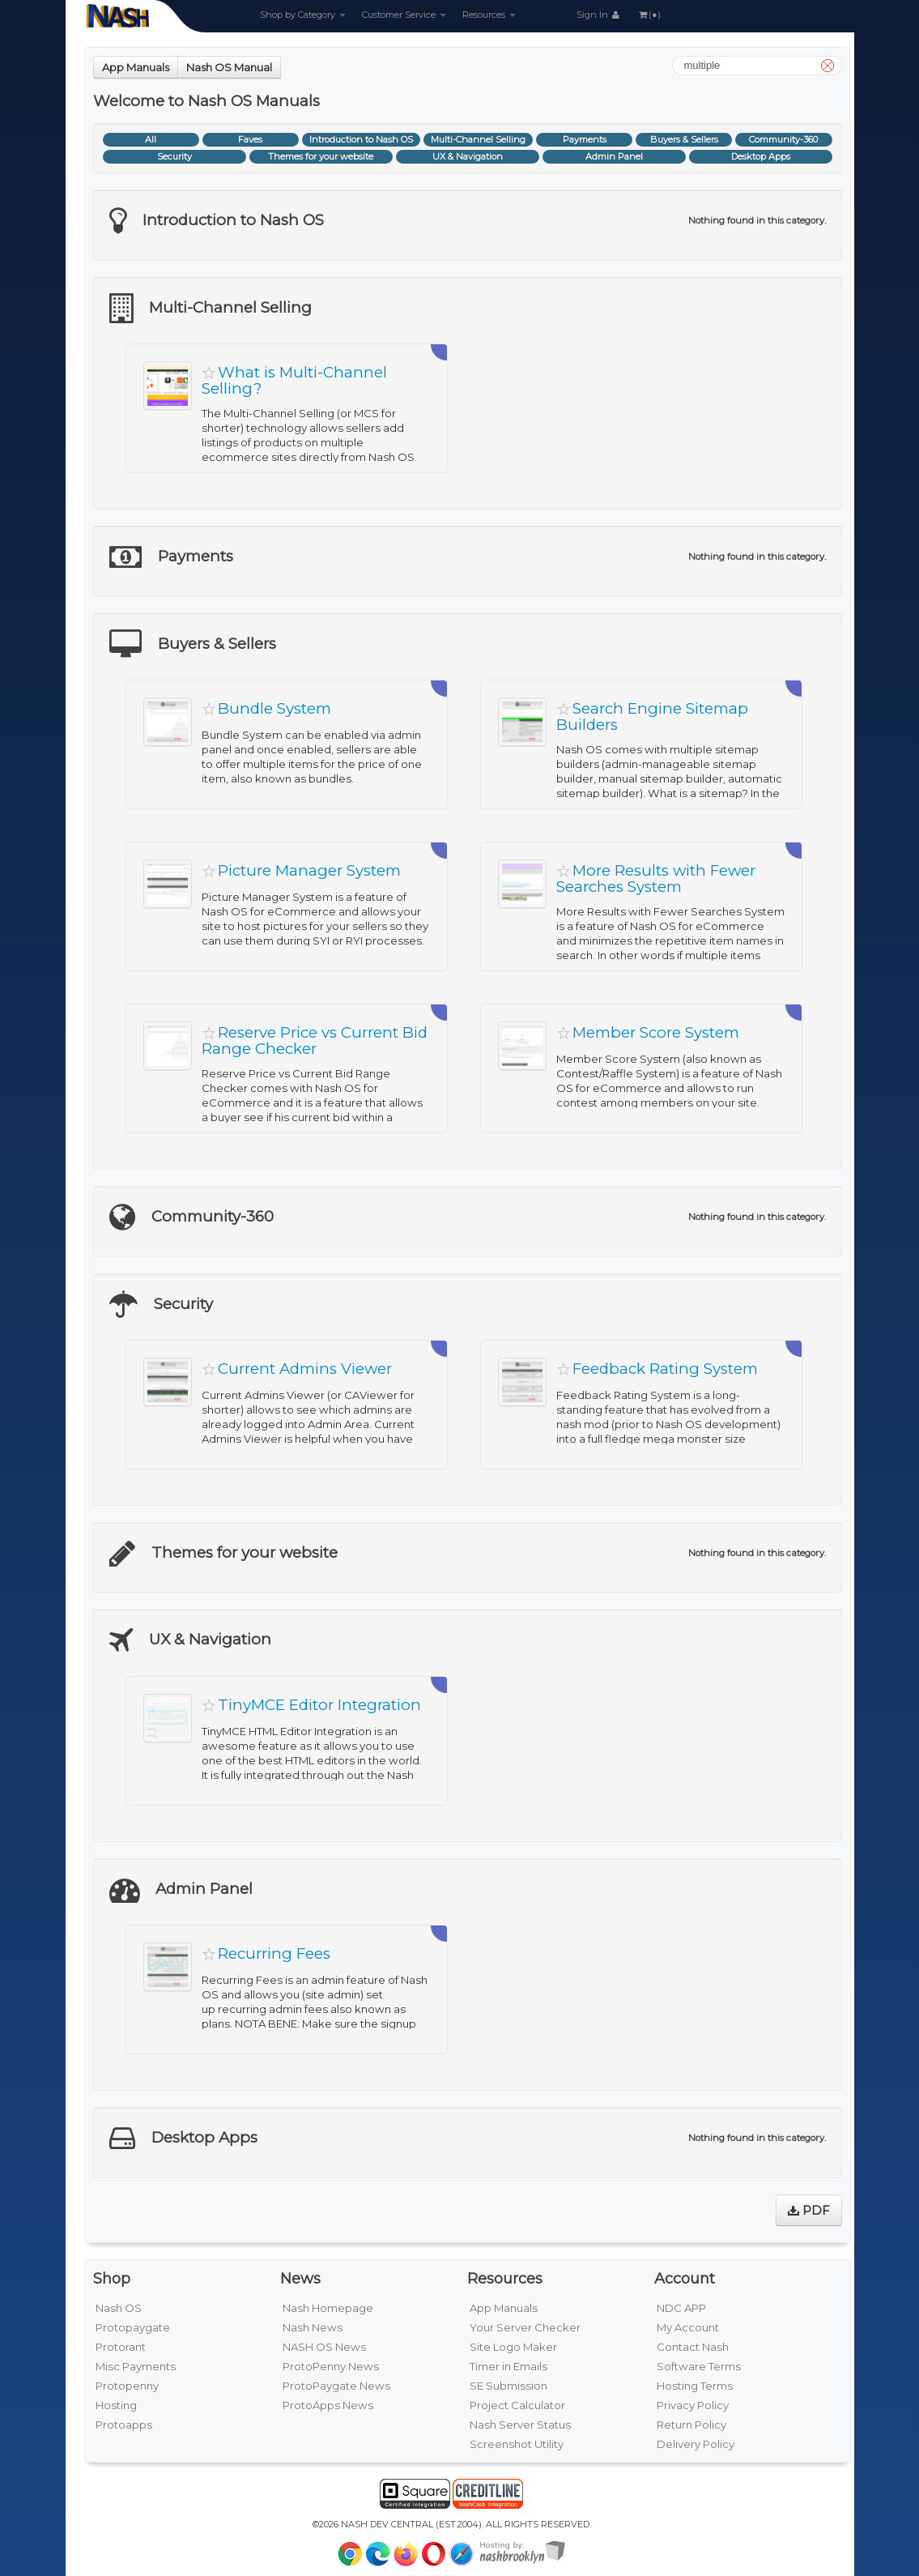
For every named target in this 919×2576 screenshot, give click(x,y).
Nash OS (119, 2307)
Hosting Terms (695, 2385)
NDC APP (681, 2307)
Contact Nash (693, 2346)
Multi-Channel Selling (478, 139)
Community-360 (783, 139)
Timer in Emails (508, 2366)
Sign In (599, 14)
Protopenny (127, 2385)
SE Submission (508, 2385)
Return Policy (691, 2424)
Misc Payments (136, 2366)
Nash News (312, 2327)
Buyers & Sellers (684, 139)
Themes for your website (320, 156)
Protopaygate (133, 2327)
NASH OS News (324, 2346)
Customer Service (404, 14)
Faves (250, 139)
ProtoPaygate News (336, 2385)
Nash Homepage (328, 2307)
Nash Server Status (520, 2424)
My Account (688, 2327)
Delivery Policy (695, 2443)
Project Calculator (517, 2405)
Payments (584, 139)
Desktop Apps (760, 156)
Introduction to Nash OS (361, 139)
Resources (489, 14)
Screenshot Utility (517, 2443)
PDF (809, 2210)
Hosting (116, 2405)
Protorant (121, 2346)
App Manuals (135, 67)
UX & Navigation (467, 156)
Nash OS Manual (229, 67)
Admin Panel (614, 156)
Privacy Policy (693, 2405)
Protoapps (124, 2424)
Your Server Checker (525, 2327)
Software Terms (699, 2366)
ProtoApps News (328, 2405)
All (150, 139)
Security (174, 156)
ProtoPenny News (331, 2366)
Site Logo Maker (513, 2346)
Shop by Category (303, 14)
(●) (648, 14)
